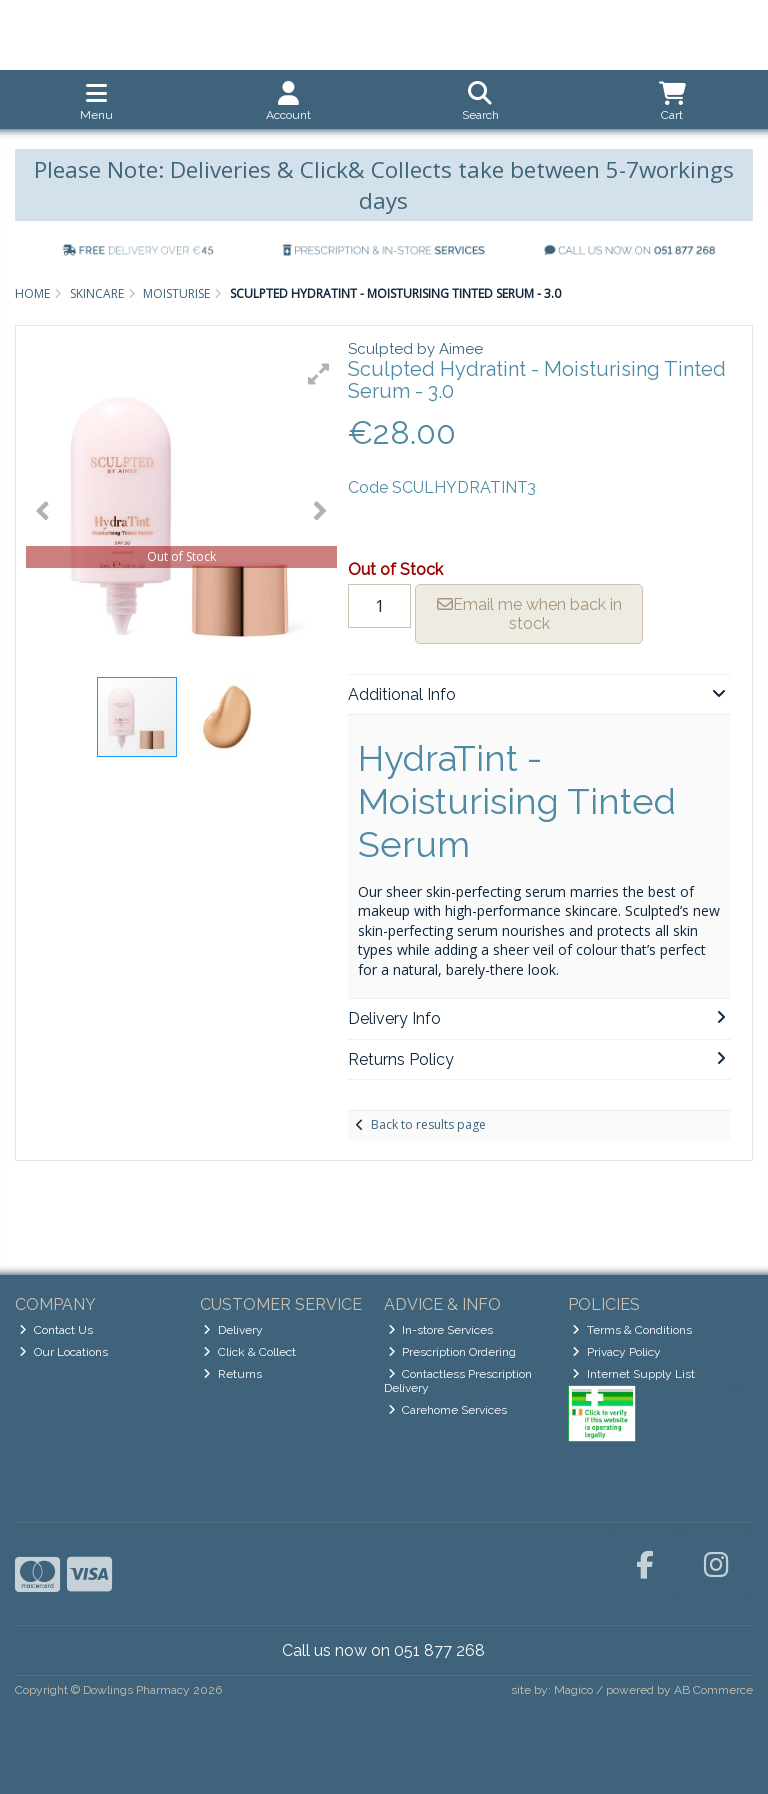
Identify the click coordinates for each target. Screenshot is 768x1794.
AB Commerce (713, 1690)
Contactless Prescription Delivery (458, 1381)
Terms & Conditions (632, 1330)
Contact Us (56, 1330)
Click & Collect (249, 1352)
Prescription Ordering (452, 1352)
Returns (232, 1374)
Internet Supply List (633, 1374)
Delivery (233, 1330)
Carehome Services (448, 1410)
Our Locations (63, 1352)
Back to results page (428, 1124)
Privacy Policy (616, 1352)
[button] (319, 374)
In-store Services (441, 1330)
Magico (573, 1690)
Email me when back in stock (529, 614)
